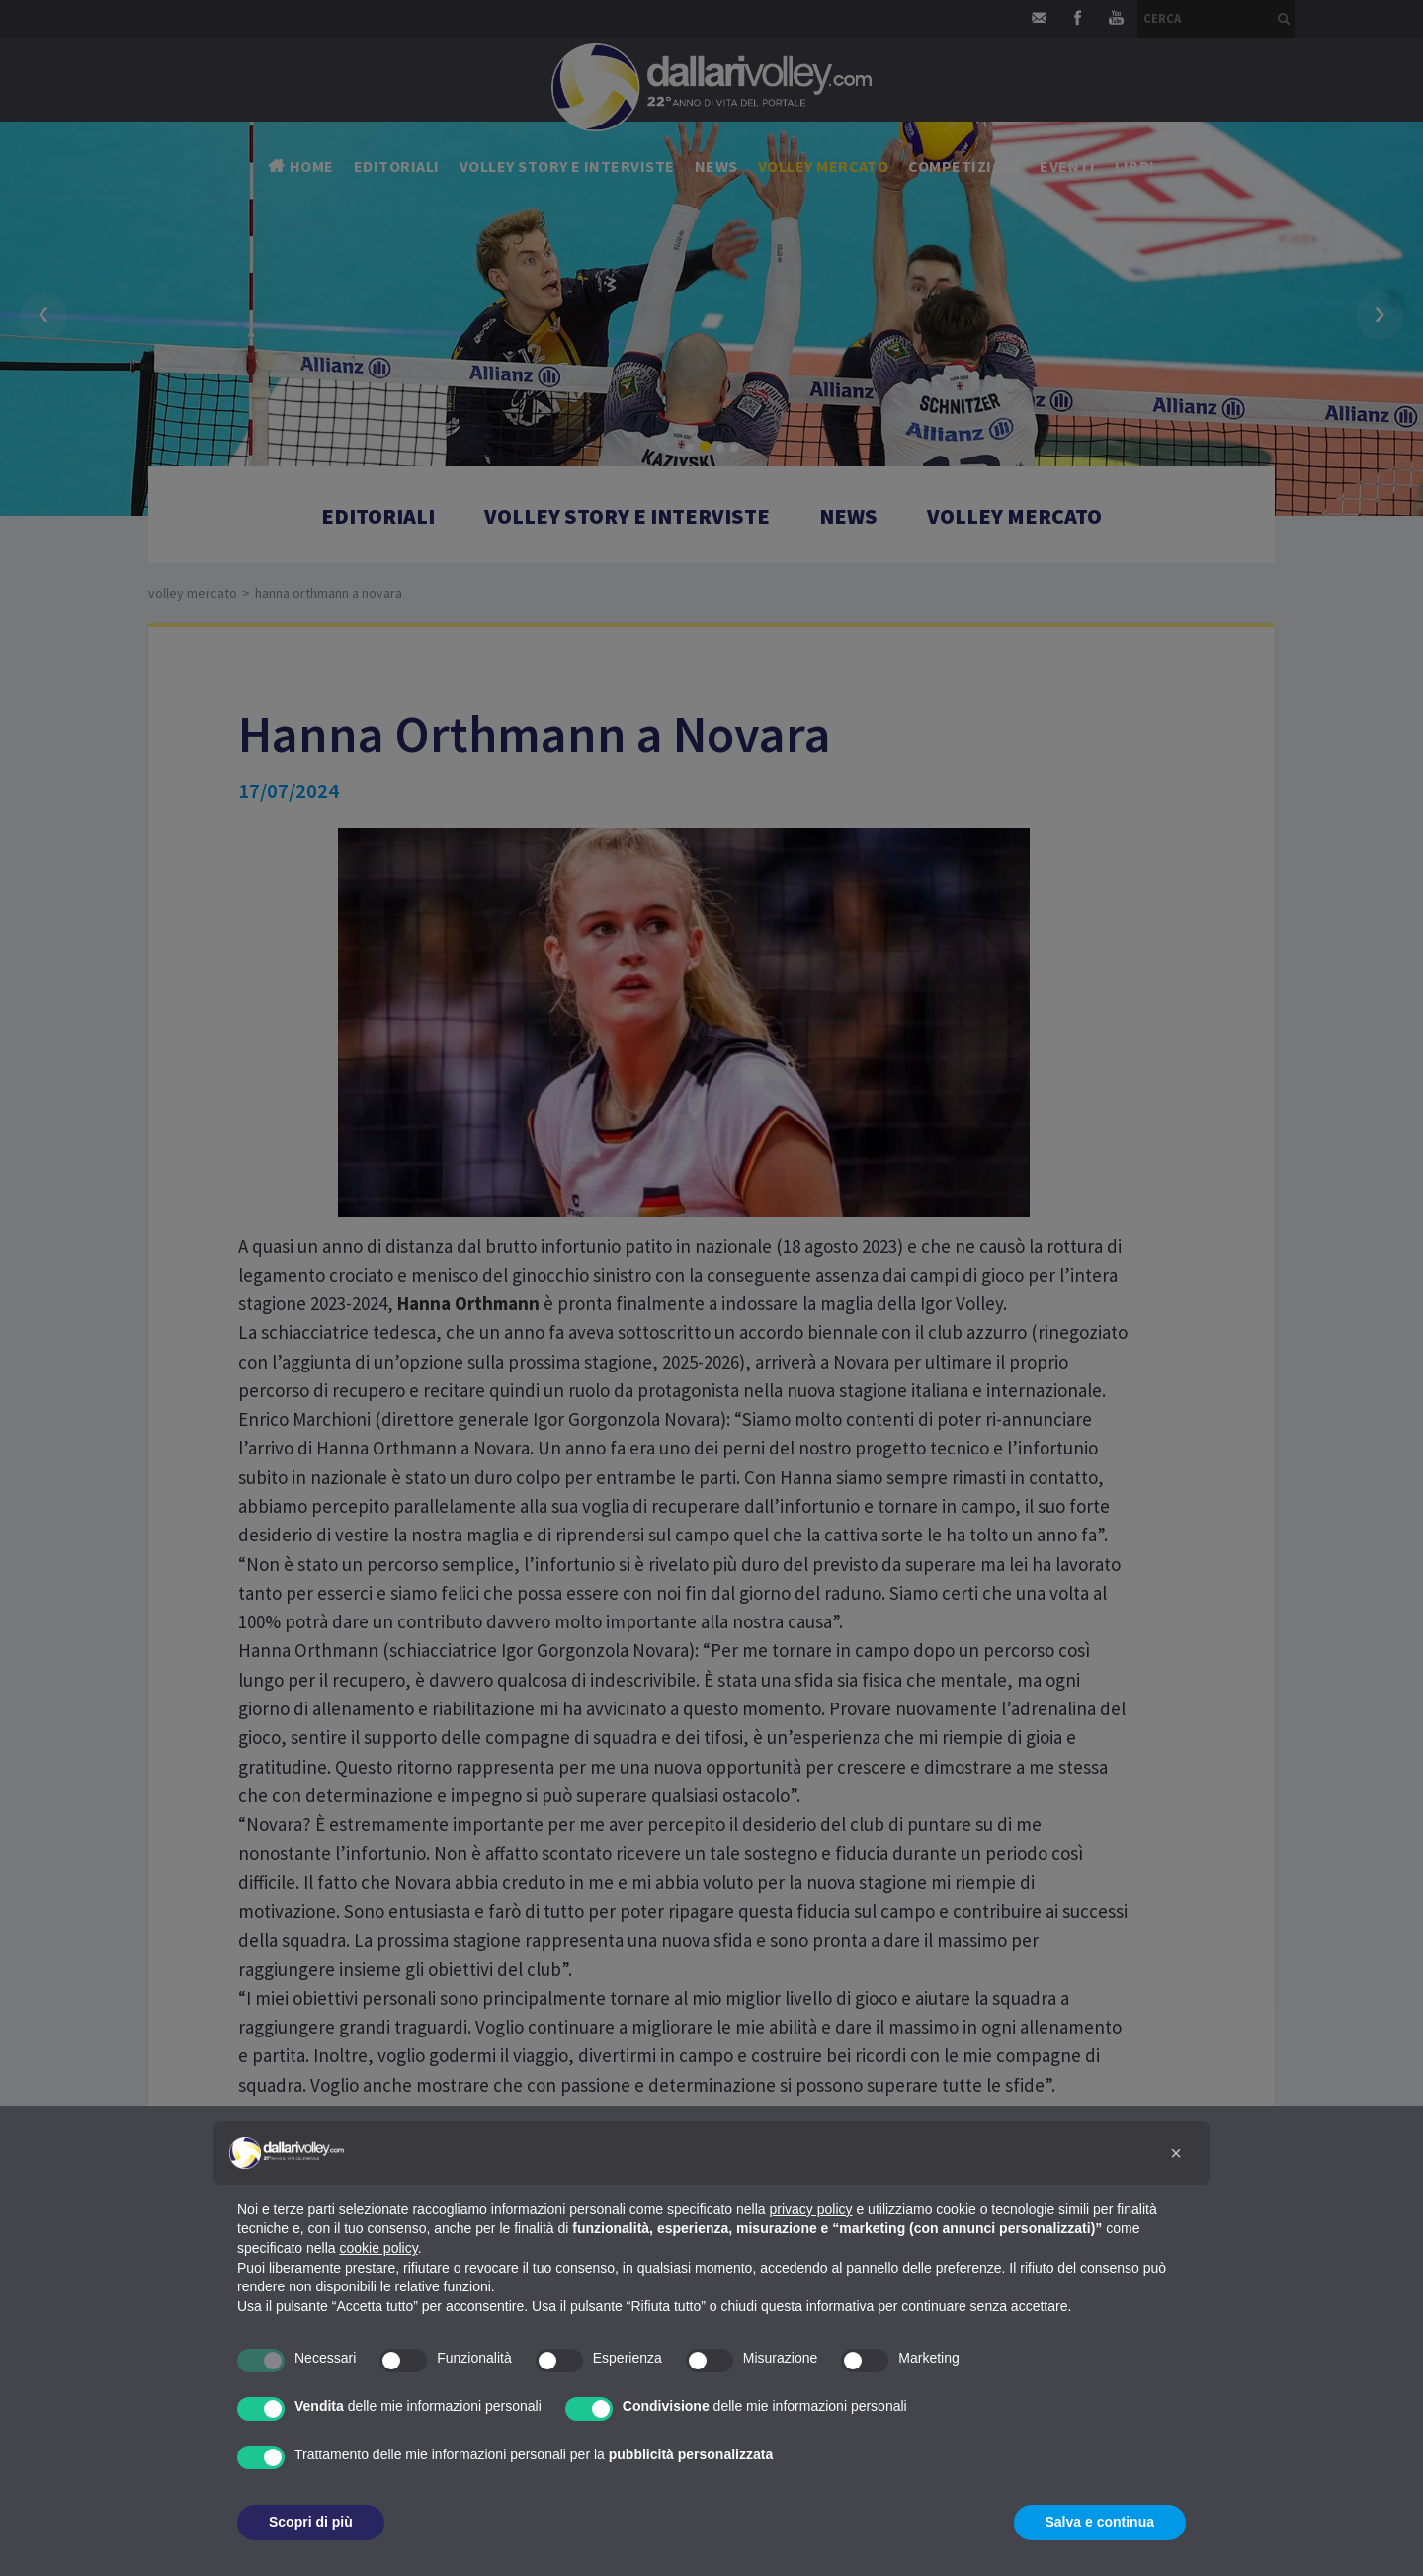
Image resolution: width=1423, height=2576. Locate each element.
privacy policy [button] (811, 2209)
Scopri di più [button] (311, 2522)
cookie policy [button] (379, 2248)
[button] (1176, 2153)
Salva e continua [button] (1100, 2522)
